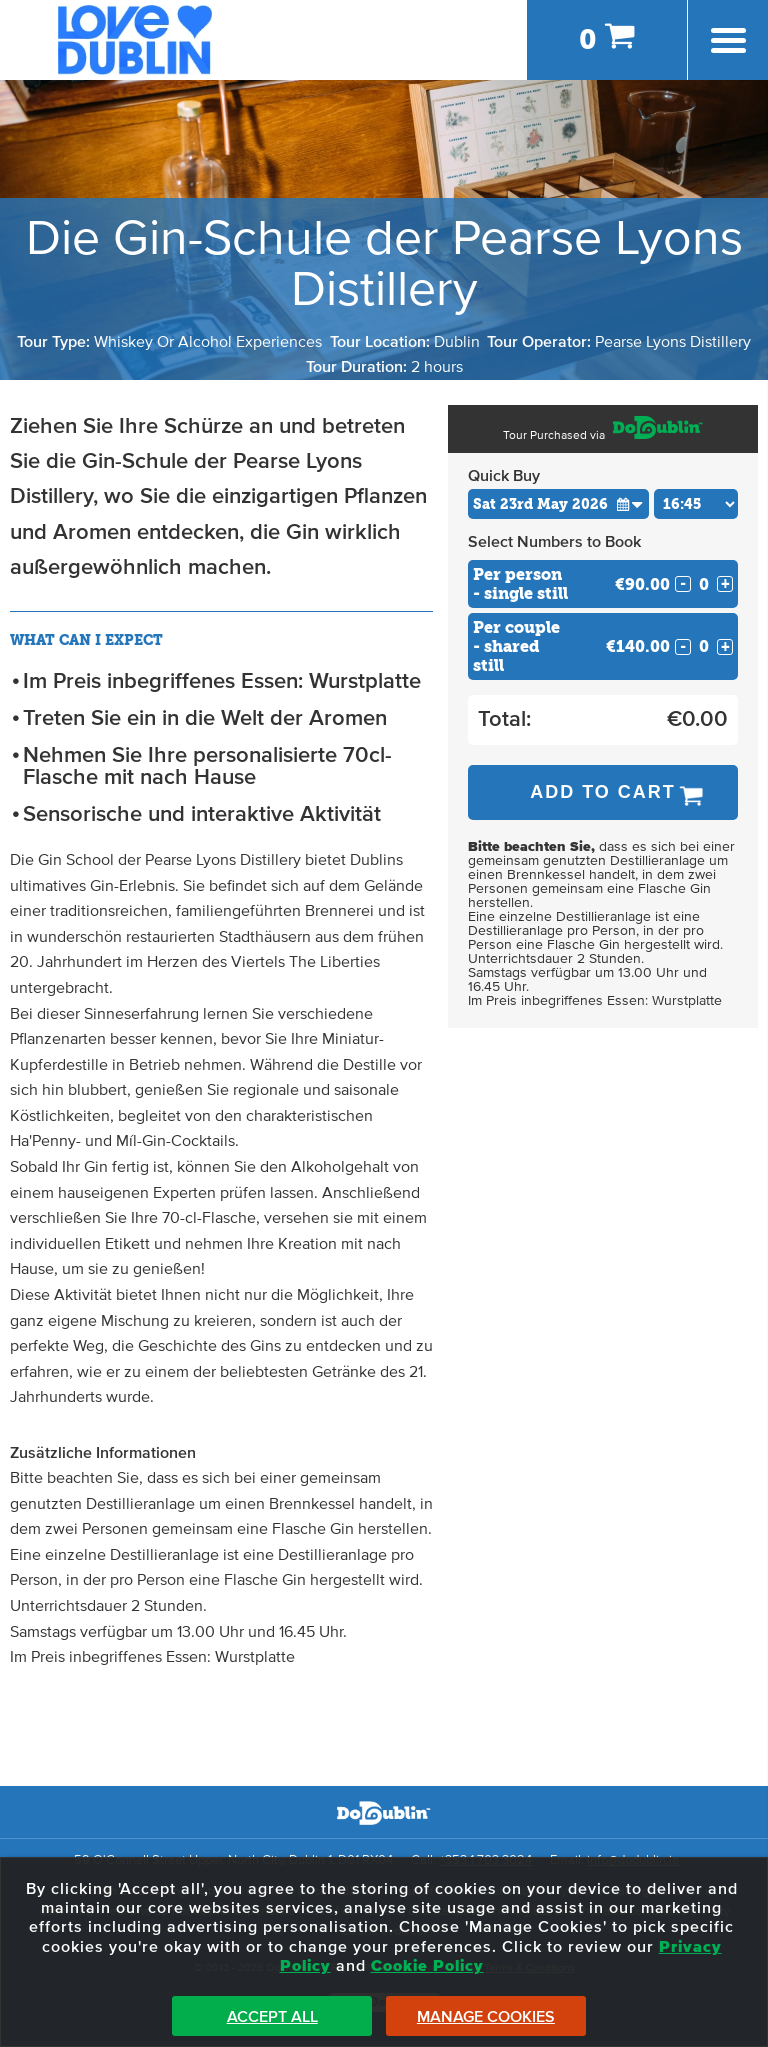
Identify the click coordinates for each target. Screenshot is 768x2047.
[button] (630, 503)
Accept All (272, 2017)
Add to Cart (603, 792)
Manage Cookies (486, 2017)
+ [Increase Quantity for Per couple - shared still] (725, 647)
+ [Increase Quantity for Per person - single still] (725, 584)
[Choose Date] (558, 504)
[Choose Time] (696, 504)
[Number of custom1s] (704, 584)
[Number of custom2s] (704, 646)
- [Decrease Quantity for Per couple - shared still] (683, 647)
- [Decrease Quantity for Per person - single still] (683, 584)
